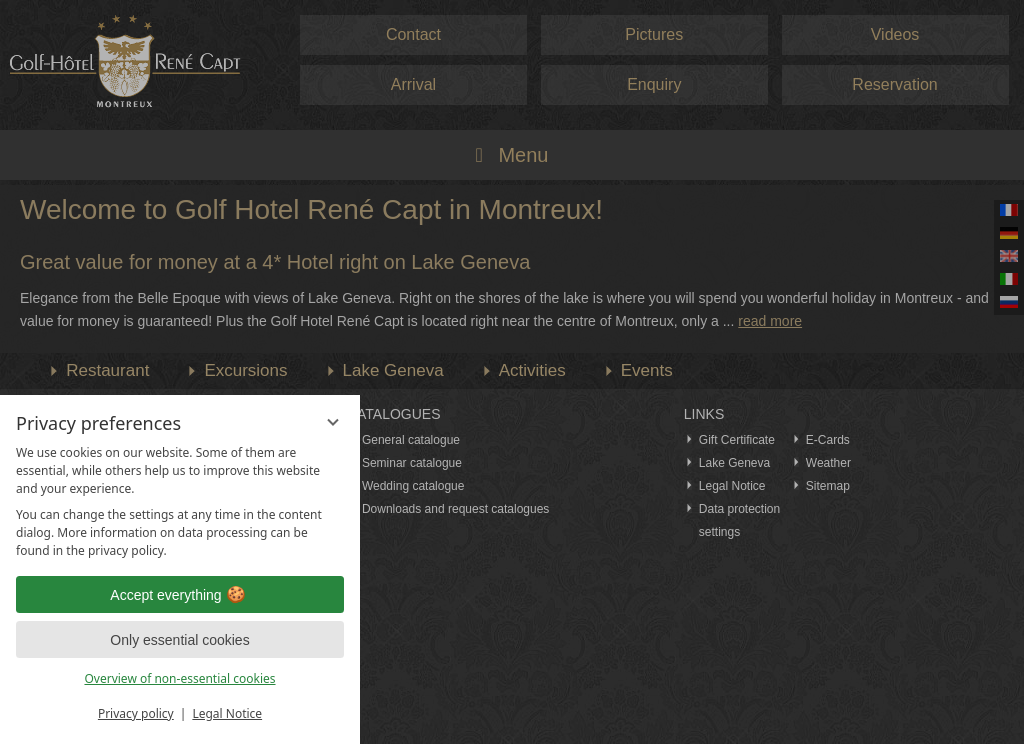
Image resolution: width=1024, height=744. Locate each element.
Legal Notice (227, 713)
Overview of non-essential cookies (179, 678)
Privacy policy (136, 713)
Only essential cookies (179, 640)
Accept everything (179, 595)
